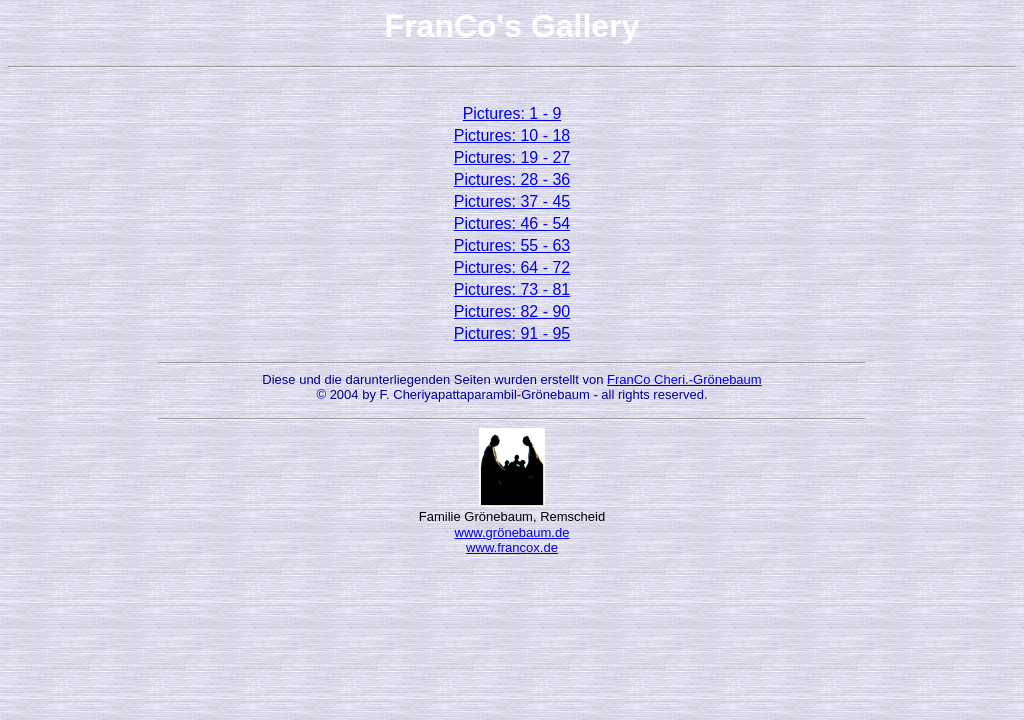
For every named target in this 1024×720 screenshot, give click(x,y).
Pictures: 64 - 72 (512, 267)
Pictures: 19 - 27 (512, 157)
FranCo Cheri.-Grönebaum (684, 379)
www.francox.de (512, 547)
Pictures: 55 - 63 (512, 245)
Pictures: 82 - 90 (512, 311)
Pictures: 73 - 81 (512, 289)
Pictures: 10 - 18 (512, 135)
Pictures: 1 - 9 (512, 113)
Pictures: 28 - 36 (512, 179)
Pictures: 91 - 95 (512, 333)
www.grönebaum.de (512, 532)
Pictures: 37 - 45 (512, 201)
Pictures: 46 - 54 (512, 223)
